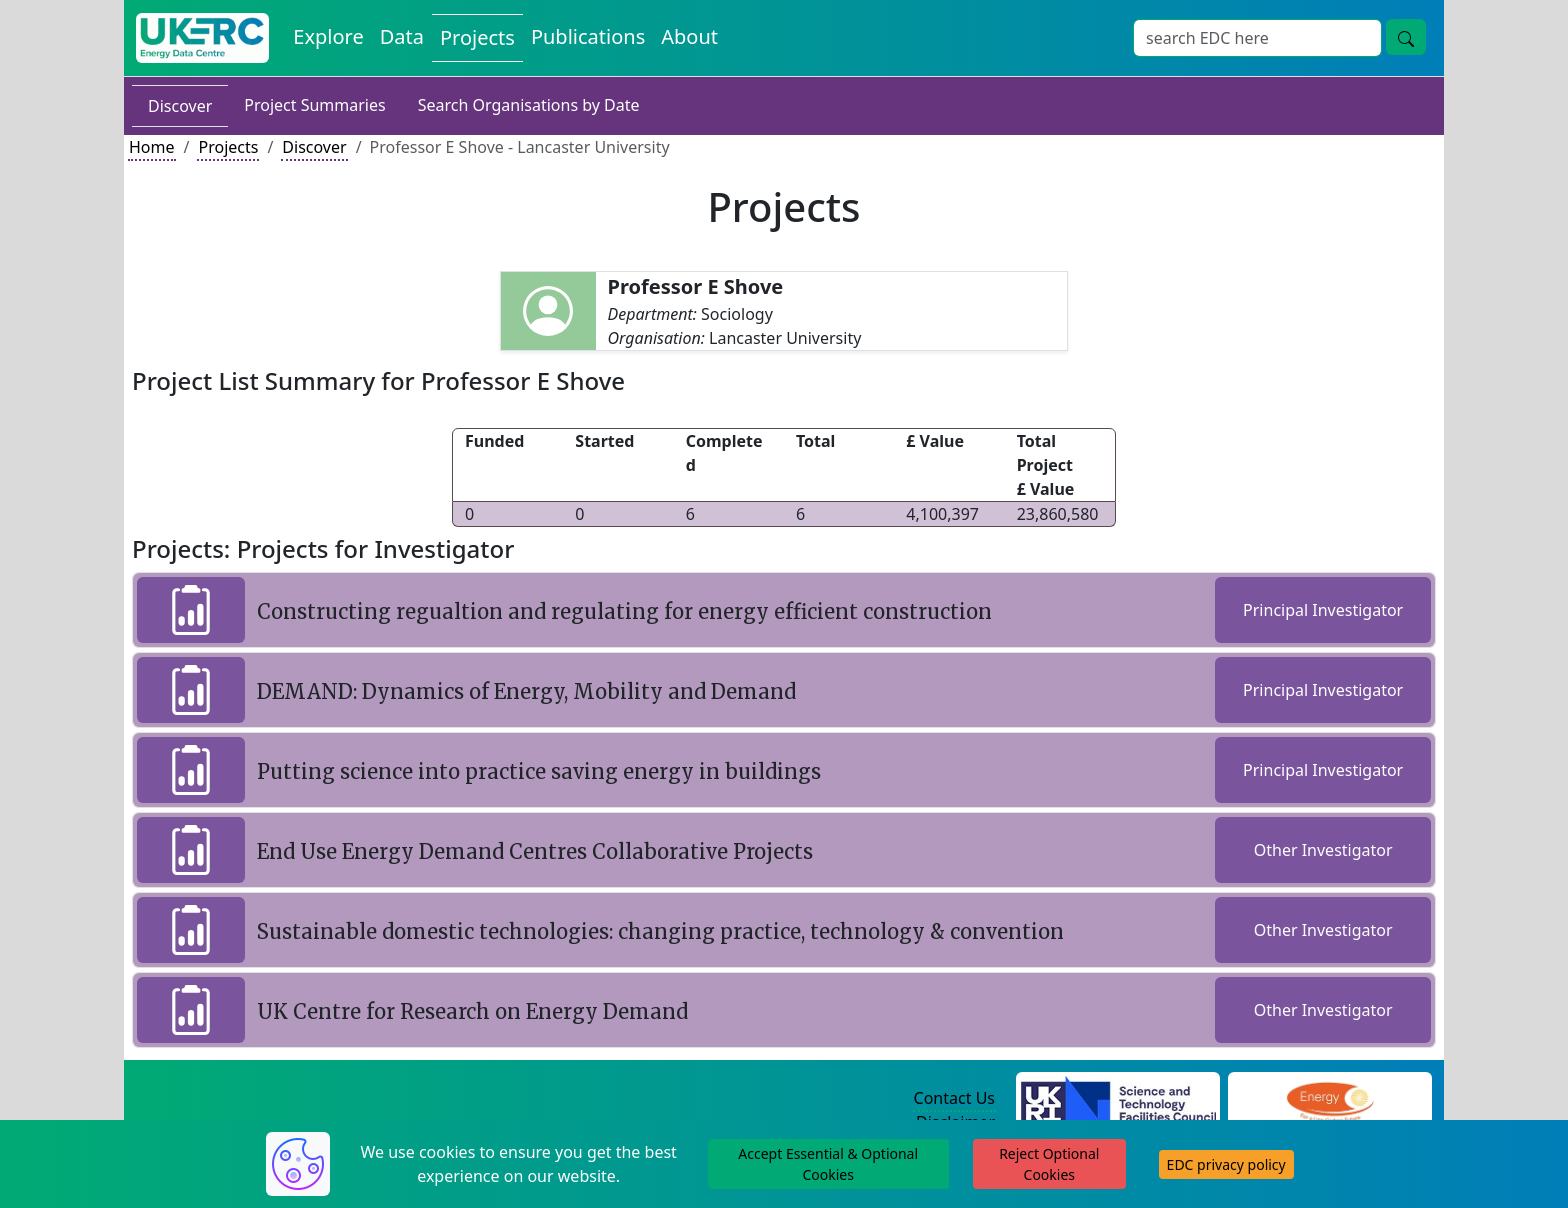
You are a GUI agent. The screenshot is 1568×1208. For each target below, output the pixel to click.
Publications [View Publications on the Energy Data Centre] (588, 36)
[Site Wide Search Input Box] (1257, 38)
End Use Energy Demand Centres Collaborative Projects (535, 851)
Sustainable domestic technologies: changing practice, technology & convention (660, 931)
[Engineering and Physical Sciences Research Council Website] (1329, 1099)
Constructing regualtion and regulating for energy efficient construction (624, 611)
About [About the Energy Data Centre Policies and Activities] (689, 36)
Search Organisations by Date (529, 105)
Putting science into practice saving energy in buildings (539, 771)
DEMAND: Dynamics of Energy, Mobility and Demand (526, 691)
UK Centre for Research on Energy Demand (472, 1011)
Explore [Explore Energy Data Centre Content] (328, 36)
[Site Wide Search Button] (1406, 37)
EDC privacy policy (1226, 1164)
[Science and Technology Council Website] (1118, 1099)
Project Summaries (314, 105)
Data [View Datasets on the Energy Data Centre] (402, 36)
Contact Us (954, 1098)
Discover (180, 106)
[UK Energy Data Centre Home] (202, 38)
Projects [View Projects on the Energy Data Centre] (477, 37)
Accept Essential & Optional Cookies (828, 1164)
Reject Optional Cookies (1049, 1164)
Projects (228, 147)
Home (152, 147)
